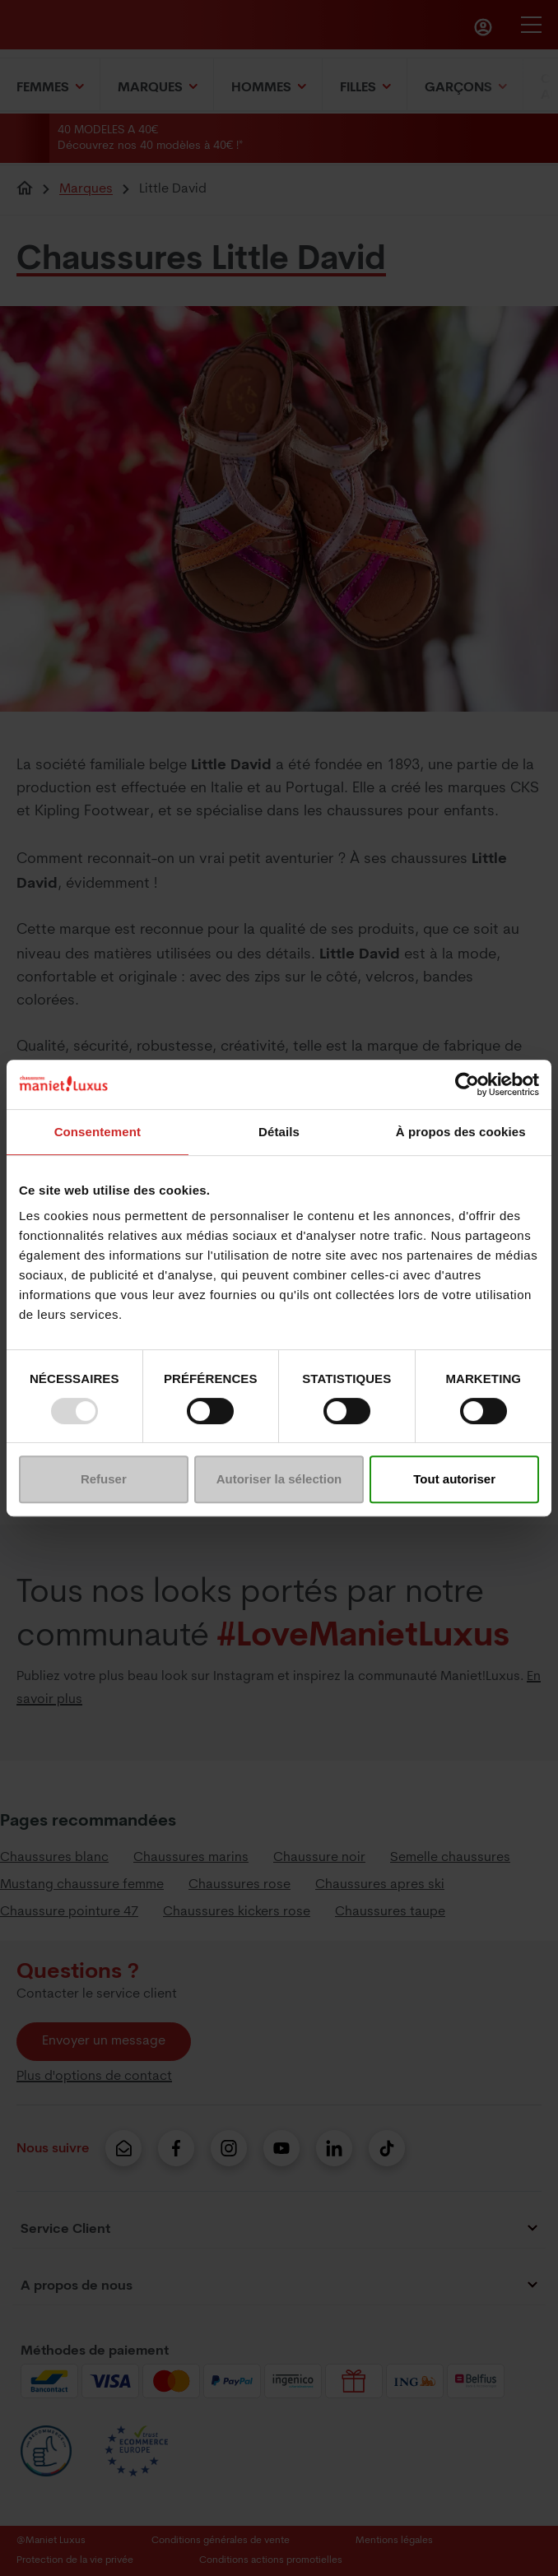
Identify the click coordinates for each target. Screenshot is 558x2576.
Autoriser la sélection (279, 1479)
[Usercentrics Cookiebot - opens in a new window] (467, 1084)
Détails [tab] (279, 1132)
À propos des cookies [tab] (461, 1132)
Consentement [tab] (97, 1132)
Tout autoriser (454, 1479)
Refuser (104, 1479)
